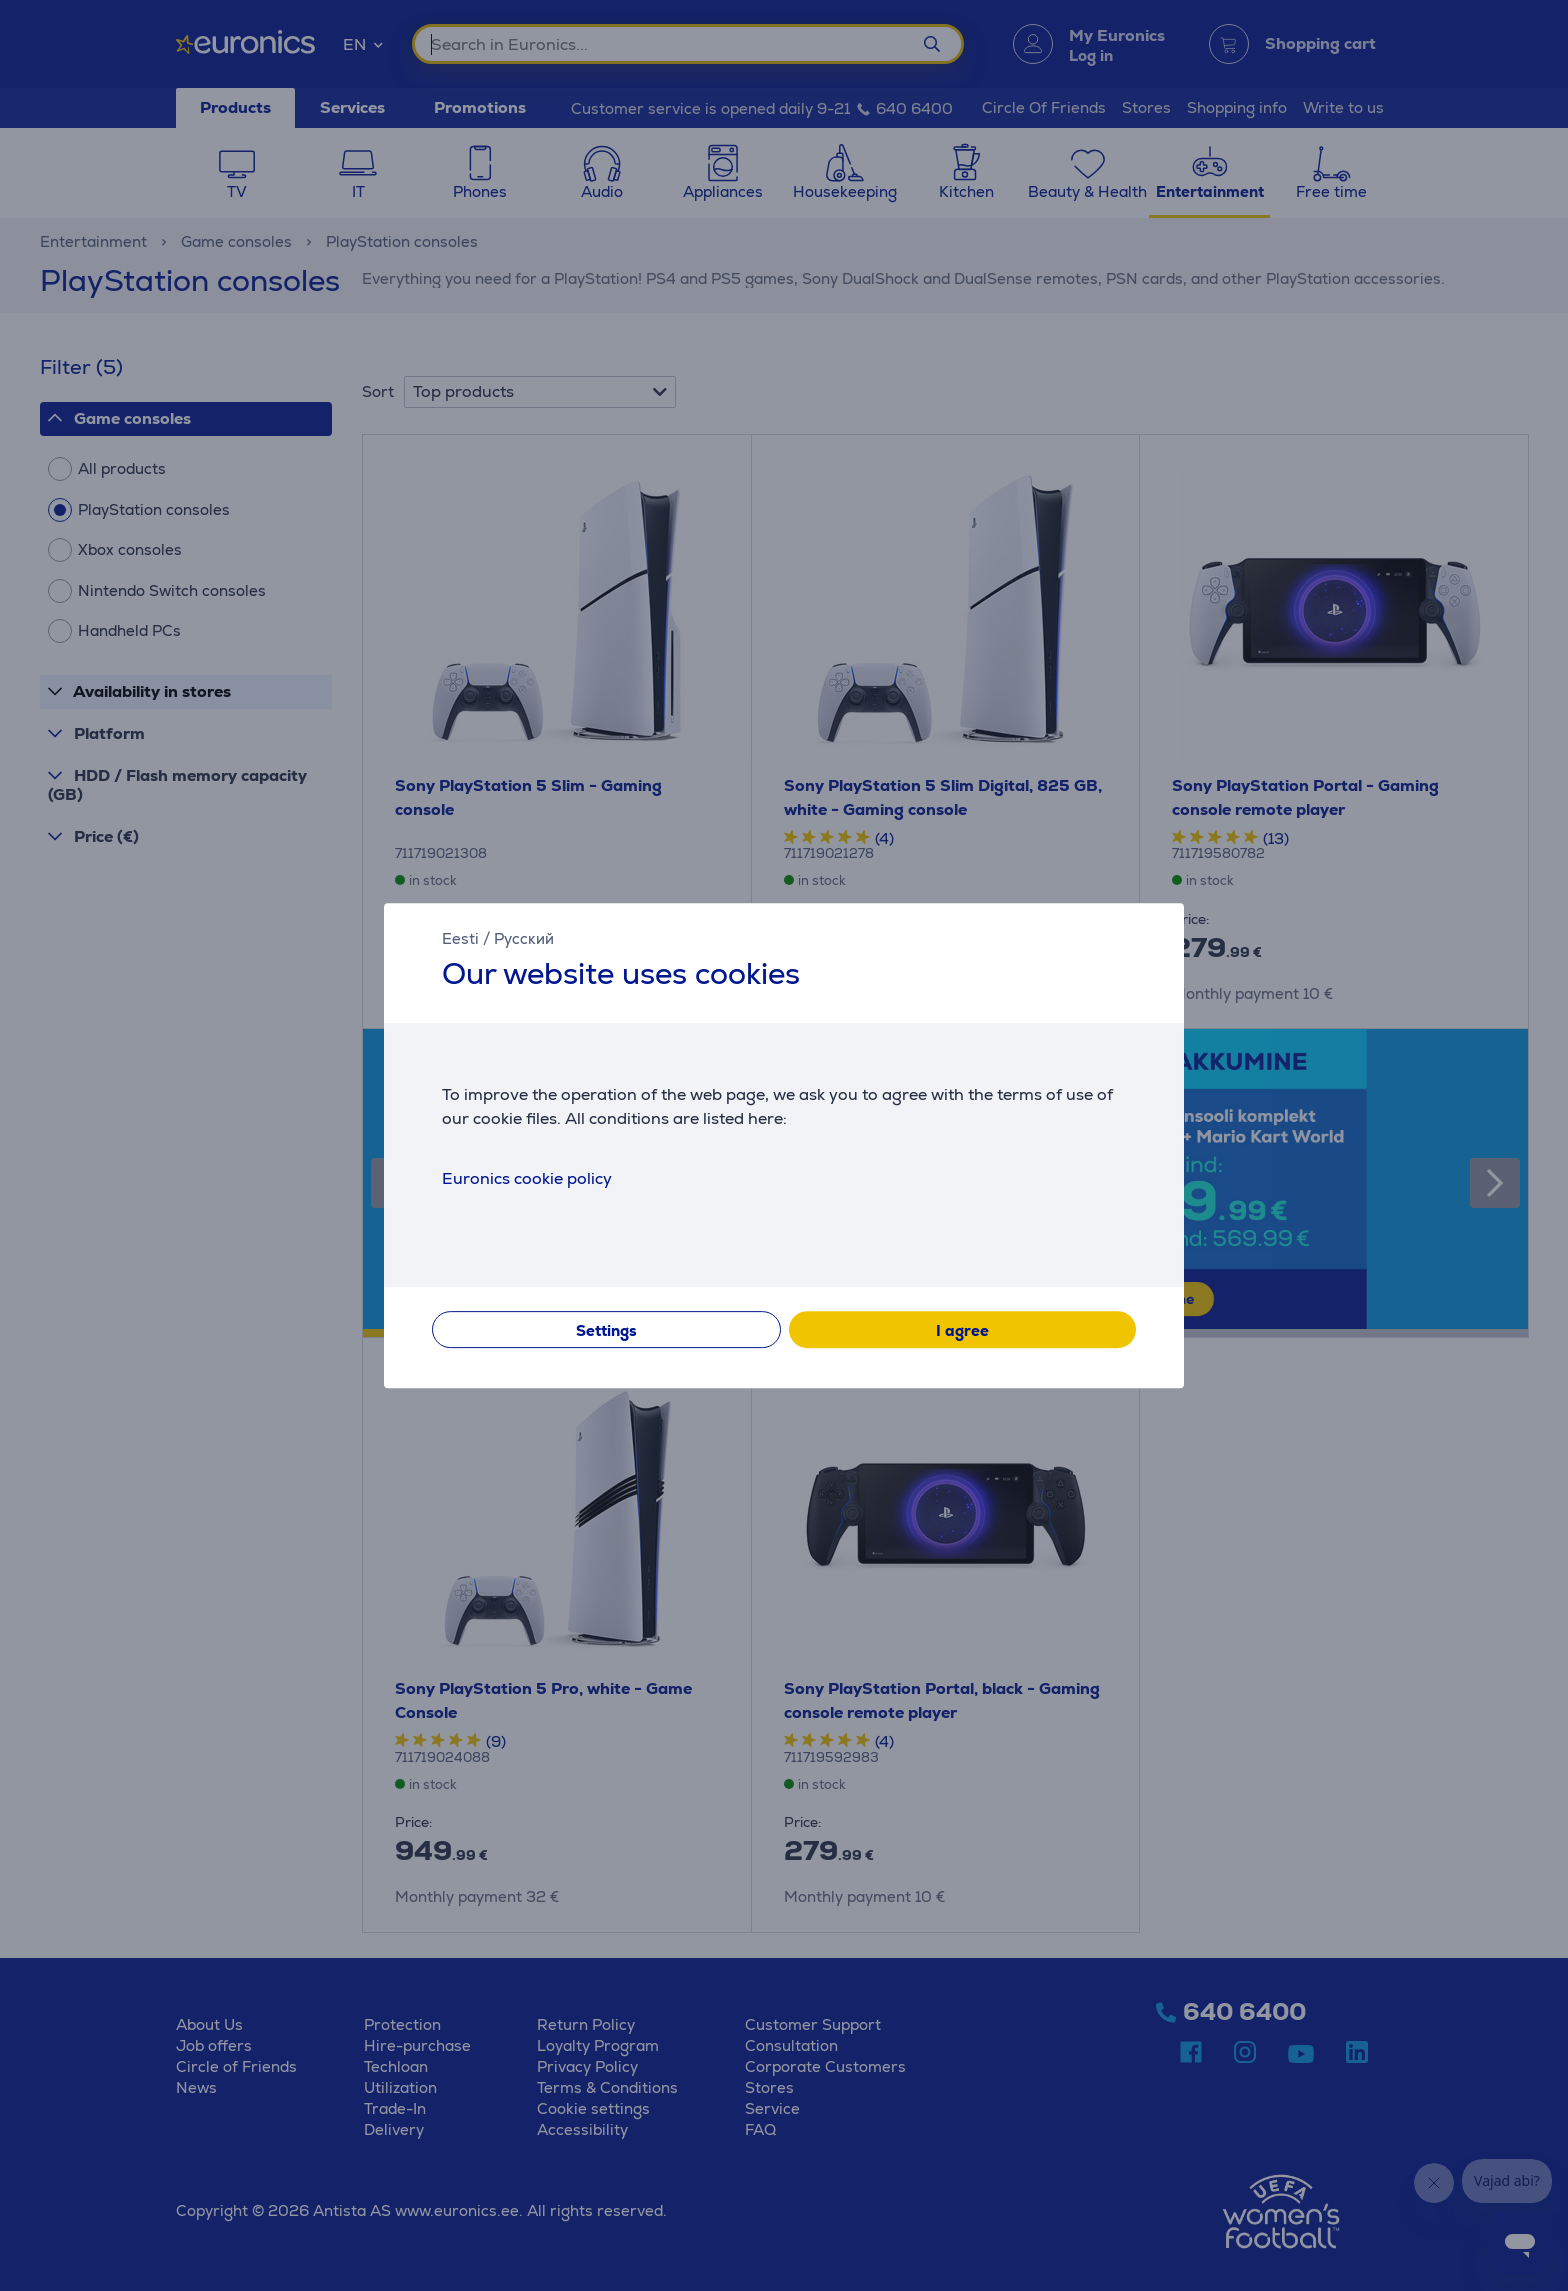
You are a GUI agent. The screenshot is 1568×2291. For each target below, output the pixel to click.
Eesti (460, 938)
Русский (524, 938)
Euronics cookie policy (527, 1178)
